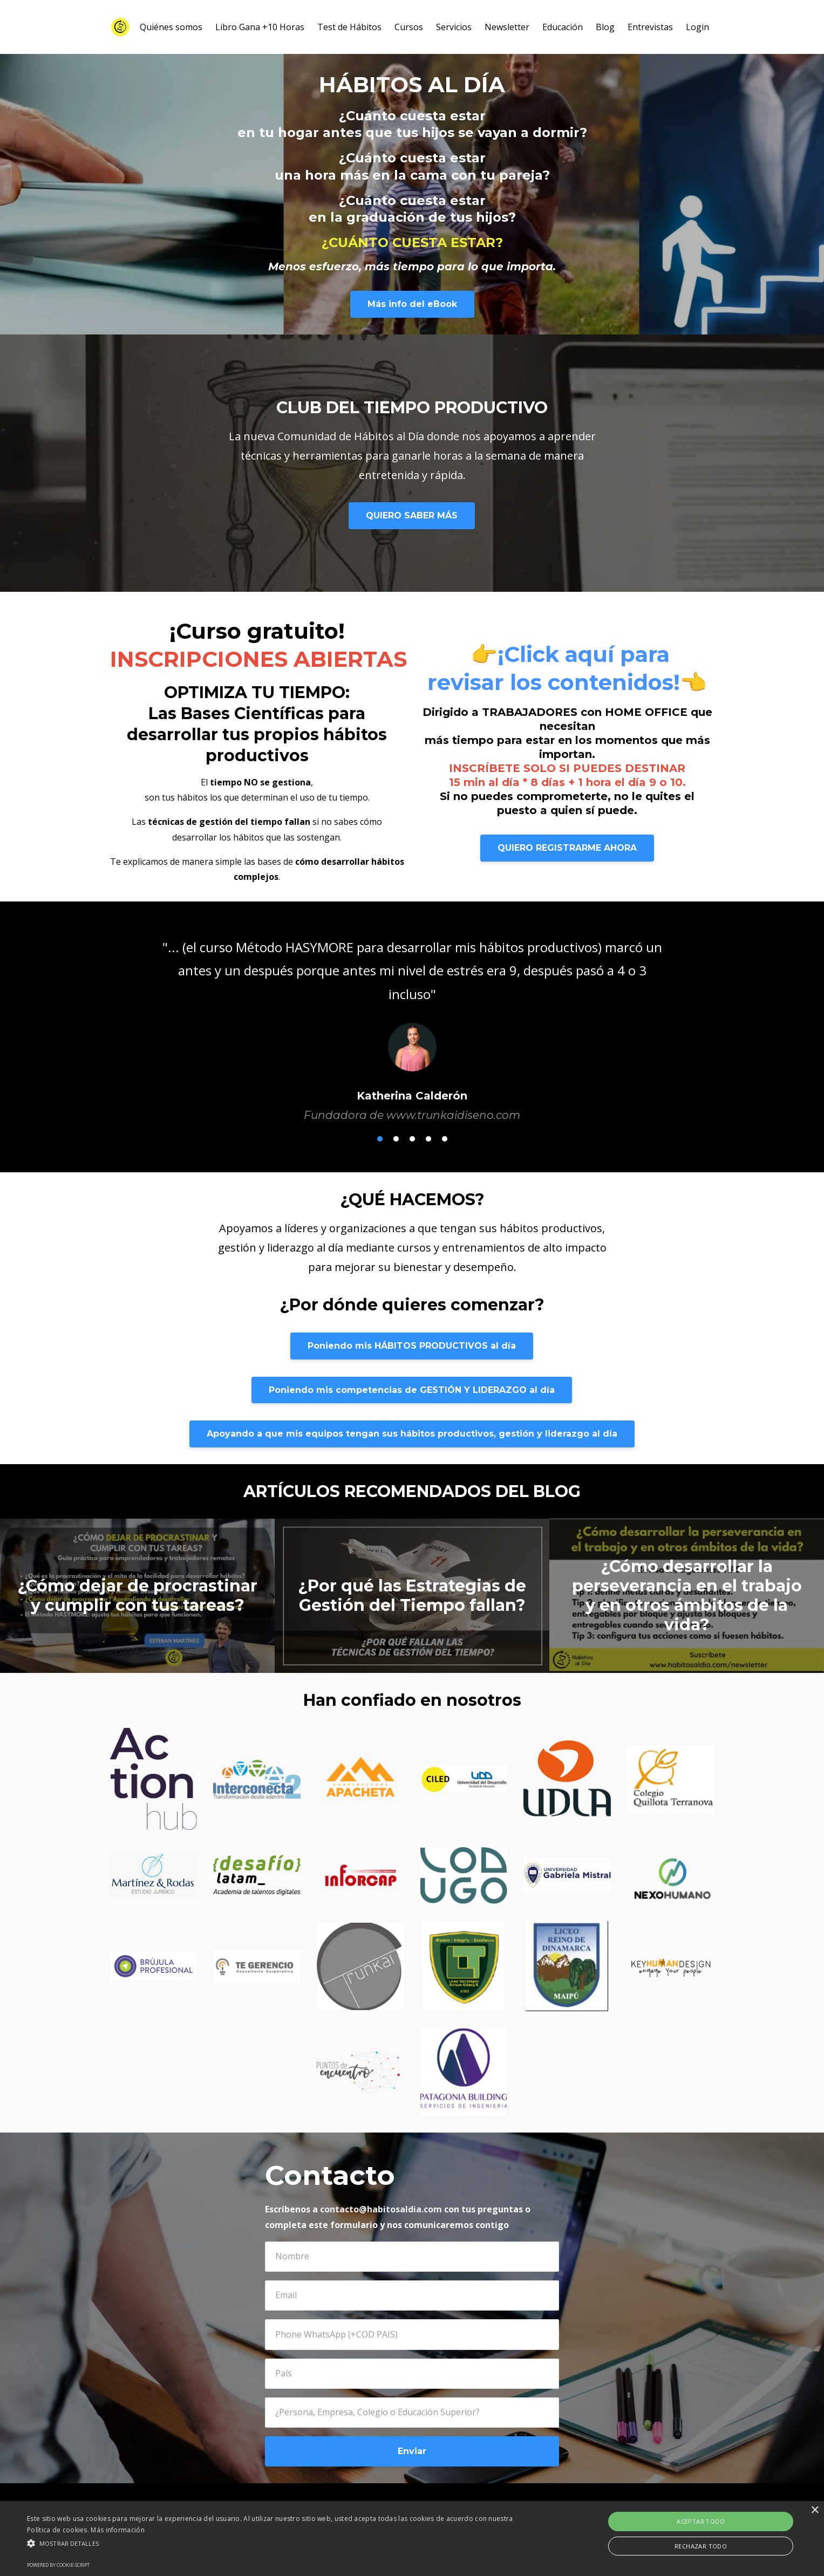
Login (697, 27)
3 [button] (412, 1139)
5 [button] (444, 1139)
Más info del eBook (412, 304)
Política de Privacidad (477, 2511)
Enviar (412, 2451)
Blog (605, 27)
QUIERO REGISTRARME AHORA (567, 848)
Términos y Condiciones (580, 2511)
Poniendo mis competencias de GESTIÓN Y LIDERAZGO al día (412, 1390)
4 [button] (428, 1139)
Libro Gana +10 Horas (259, 27)
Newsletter (507, 27)
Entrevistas (650, 27)
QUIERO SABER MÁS (412, 515)
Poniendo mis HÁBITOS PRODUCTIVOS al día (412, 1346)
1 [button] (380, 1139)
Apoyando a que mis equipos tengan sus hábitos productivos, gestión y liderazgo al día (412, 1434)
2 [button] (396, 1139)
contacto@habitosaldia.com (381, 2209)
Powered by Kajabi (677, 2511)
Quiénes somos (171, 27)
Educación (562, 27)
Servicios (454, 27)
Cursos (408, 27)
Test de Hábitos (349, 27)
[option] (412, 1020)
